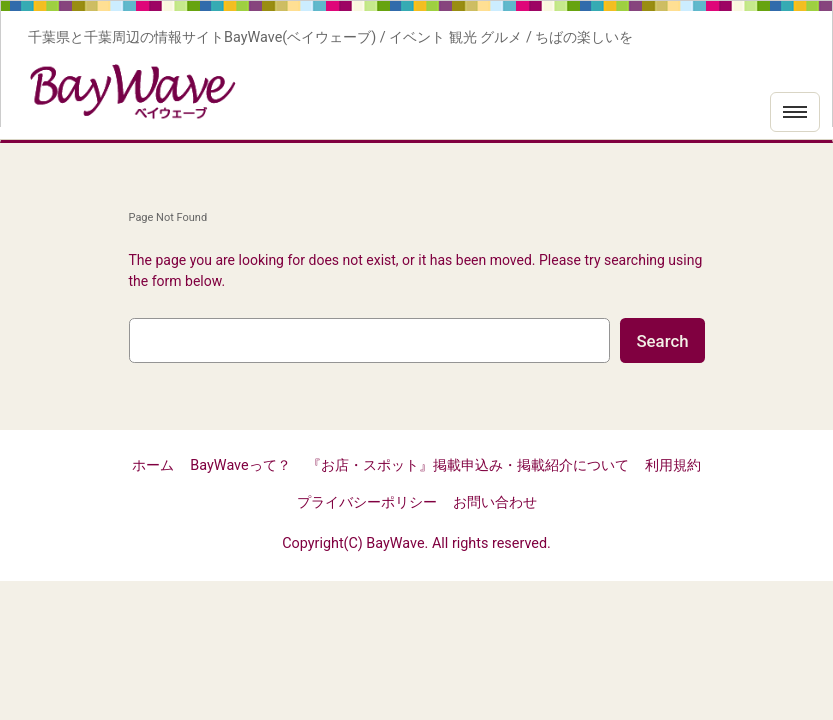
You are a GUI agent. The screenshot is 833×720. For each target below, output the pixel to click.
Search (662, 341)
